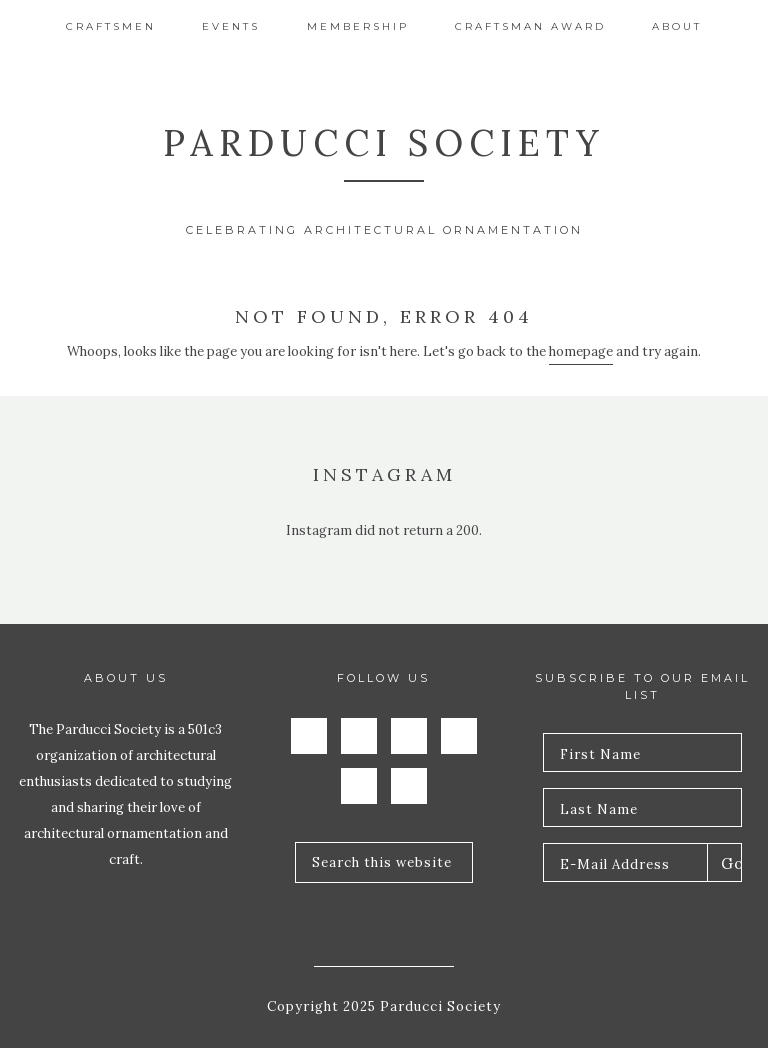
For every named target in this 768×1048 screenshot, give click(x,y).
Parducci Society (384, 143)
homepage (581, 351)
